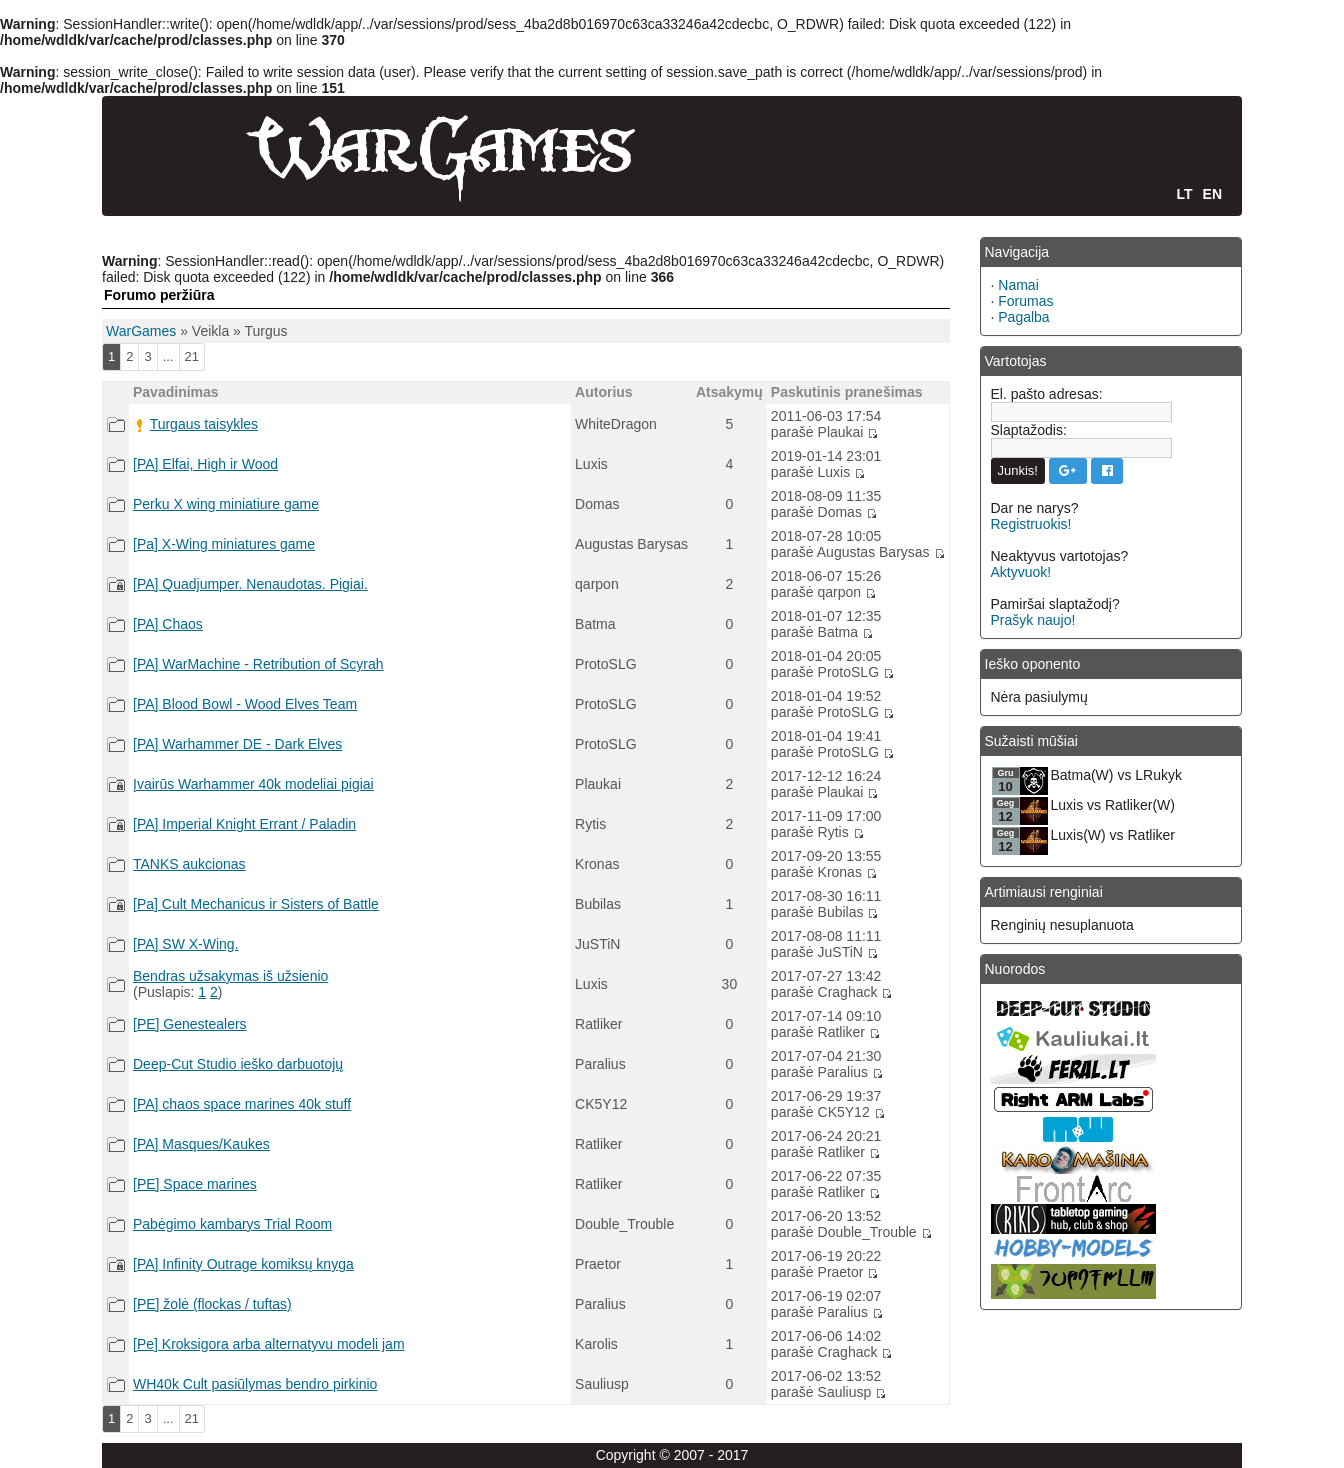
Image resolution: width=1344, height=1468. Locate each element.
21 (192, 356)
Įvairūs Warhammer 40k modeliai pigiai (253, 784)
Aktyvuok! (1021, 572)
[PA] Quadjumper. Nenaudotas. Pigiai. (250, 584)
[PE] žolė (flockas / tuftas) (212, 1304)
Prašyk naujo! (1033, 620)
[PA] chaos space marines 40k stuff (242, 1104)
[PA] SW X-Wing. (186, 944)
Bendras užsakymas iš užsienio (230, 976)
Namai (1018, 285)
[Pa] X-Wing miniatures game (224, 544)
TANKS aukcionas (189, 864)
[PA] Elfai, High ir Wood (205, 464)
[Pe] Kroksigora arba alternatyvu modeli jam (269, 1344)
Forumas (1025, 301)
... (168, 356)
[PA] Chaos (168, 624)
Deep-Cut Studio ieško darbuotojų (238, 1064)
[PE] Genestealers (190, 1024)
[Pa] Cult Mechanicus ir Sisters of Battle (256, 904)
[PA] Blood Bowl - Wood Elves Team (245, 704)
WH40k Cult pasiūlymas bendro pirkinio (255, 1384)
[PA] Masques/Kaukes (201, 1144)
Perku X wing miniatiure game (226, 504)
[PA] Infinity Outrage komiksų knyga (243, 1264)
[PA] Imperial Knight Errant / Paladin (244, 824)
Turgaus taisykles (204, 424)
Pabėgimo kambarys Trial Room (232, 1224)
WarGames (141, 331)
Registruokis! (1031, 524)
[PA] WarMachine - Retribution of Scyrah (258, 664)
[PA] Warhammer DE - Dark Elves (237, 744)
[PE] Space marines (195, 1184)
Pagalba (1023, 317)
